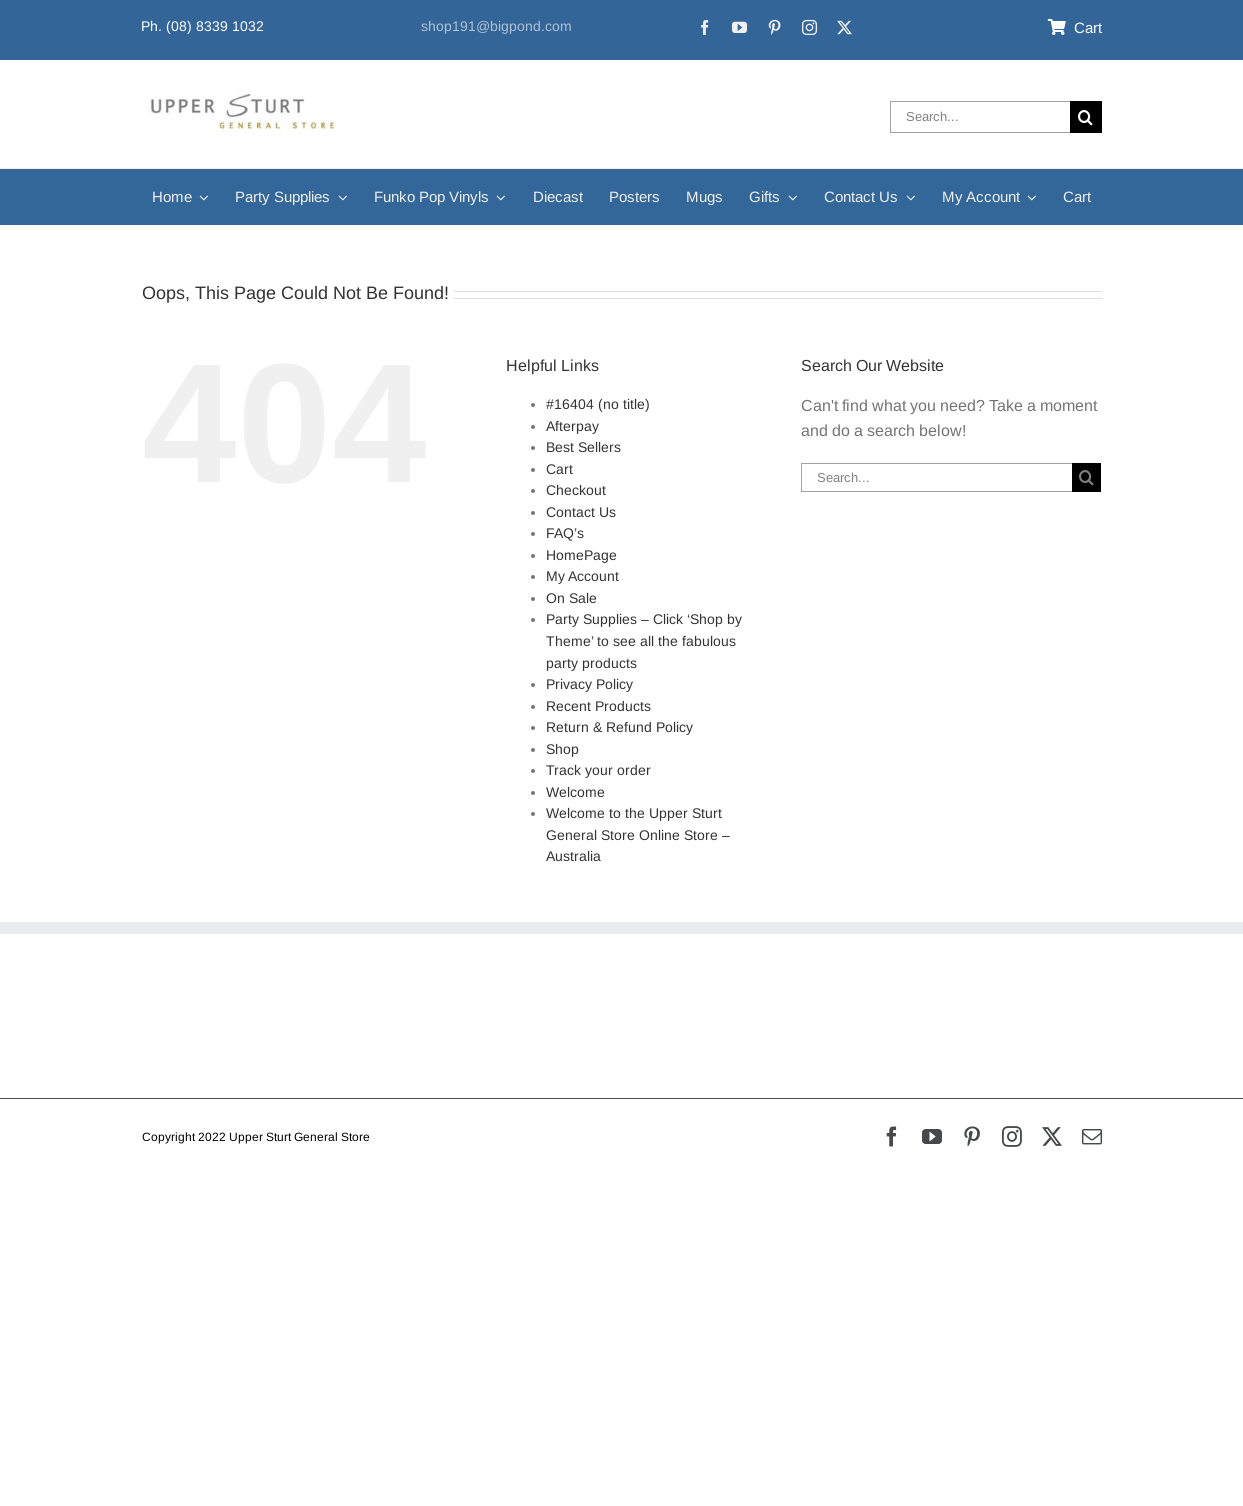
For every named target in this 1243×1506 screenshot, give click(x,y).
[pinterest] (774, 27)
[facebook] (704, 27)
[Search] (1086, 117)
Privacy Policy (589, 684)
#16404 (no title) (598, 404)
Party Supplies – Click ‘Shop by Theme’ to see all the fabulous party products (644, 640)
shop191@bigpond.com (496, 26)
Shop (562, 749)
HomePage (581, 555)
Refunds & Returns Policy (233, 1004)
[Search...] (979, 117)
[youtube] (739, 27)
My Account (582, 576)
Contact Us (581, 512)
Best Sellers (583, 447)
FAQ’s (565, 533)
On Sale (571, 598)
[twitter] (844, 27)
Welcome (575, 792)
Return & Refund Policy (619, 727)
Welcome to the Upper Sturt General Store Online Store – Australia (638, 834)
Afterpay (572, 426)
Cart (559, 469)
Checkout (576, 490)
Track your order (598, 770)
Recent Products (598, 706)
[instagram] (809, 27)
